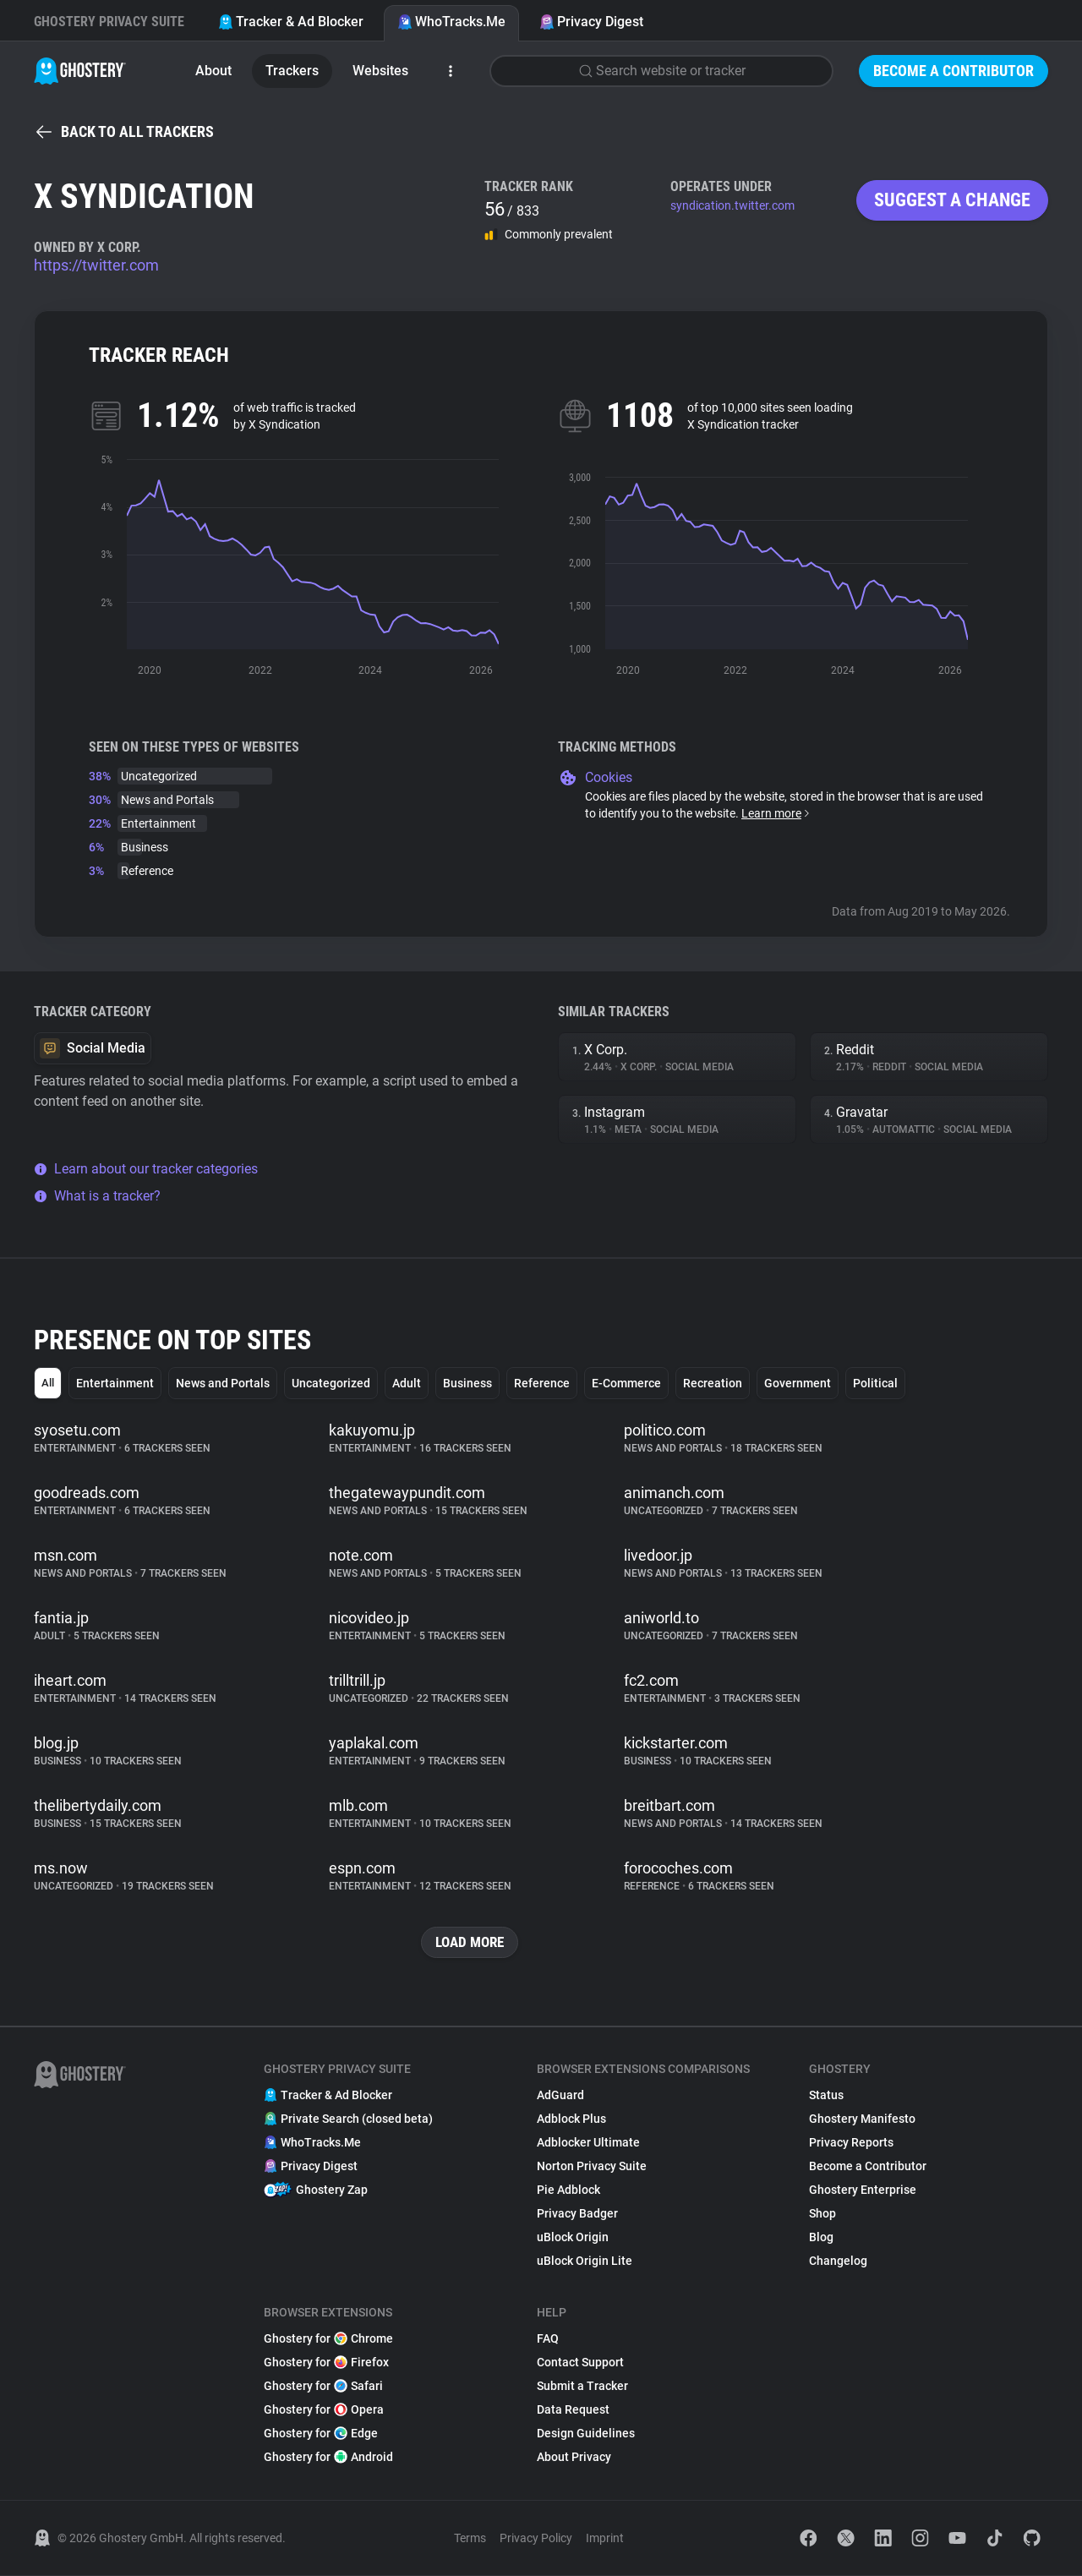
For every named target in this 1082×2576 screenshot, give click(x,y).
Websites (380, 71)
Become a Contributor (953, 70)
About (213, 71)
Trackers (292, 71)
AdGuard (560, 2096)
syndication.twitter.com (732, 205)
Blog (821, 2238)
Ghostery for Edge (321, 2434)
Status (826, 2096)
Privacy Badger (577, 2214)
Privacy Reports (851, 2143)
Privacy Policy (536, 2539)
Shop (822, 2214)
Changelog (838, 2261)
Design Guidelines (586, 2434)
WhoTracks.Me (451, 22)
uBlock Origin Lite (584, 2261)
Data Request (573, 2410)
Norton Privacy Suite (592, 2167)
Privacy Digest (591, 22)
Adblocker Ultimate (588, 2143)
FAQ (548, 2339)
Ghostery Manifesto (862, 2119)
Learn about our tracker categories (146, 1169)
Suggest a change (952, 200)
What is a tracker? (97, 1196)
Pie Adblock (568, 2190)
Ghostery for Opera (324, 2410)
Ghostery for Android (328, 2457)
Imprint (605, 2539)
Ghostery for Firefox (326, 2363)
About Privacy (574, 2457)
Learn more (776, 813)
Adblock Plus (571, 2119)
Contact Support (580, 2363)
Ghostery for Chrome (328, 2339)
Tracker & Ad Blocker (290, 22)
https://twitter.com (96, 265)
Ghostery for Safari (323, 2386)
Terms (470, 2539)
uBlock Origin (573, 2238)
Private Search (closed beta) (348, 2119)
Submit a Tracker (582, 2386)
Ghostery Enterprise (862, 2190)
